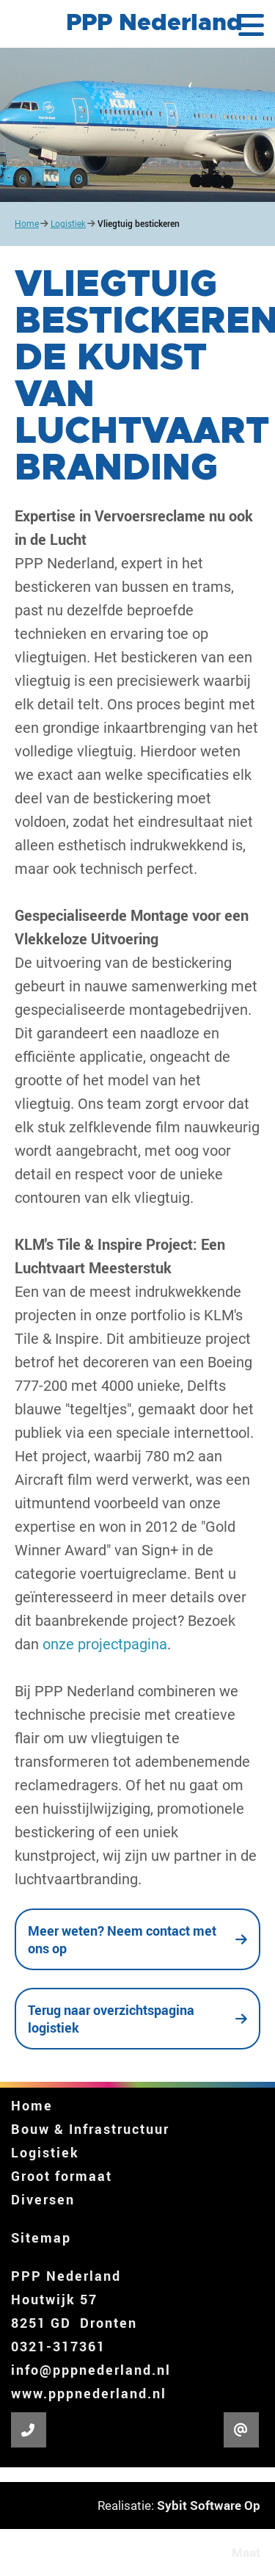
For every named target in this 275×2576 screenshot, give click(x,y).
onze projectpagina (105, 1644)
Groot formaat (61, 2176)
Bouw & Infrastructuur (90, 2129)
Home (27, 224)
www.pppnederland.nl (88, 2393)
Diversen (43, 2199)
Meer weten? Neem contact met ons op (122, 1939)
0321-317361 (58, 2346)
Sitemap (41, 2237)
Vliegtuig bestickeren (139, 224)
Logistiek (68, 224)
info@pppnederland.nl (91, 2369)
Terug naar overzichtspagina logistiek (111, 2018)
